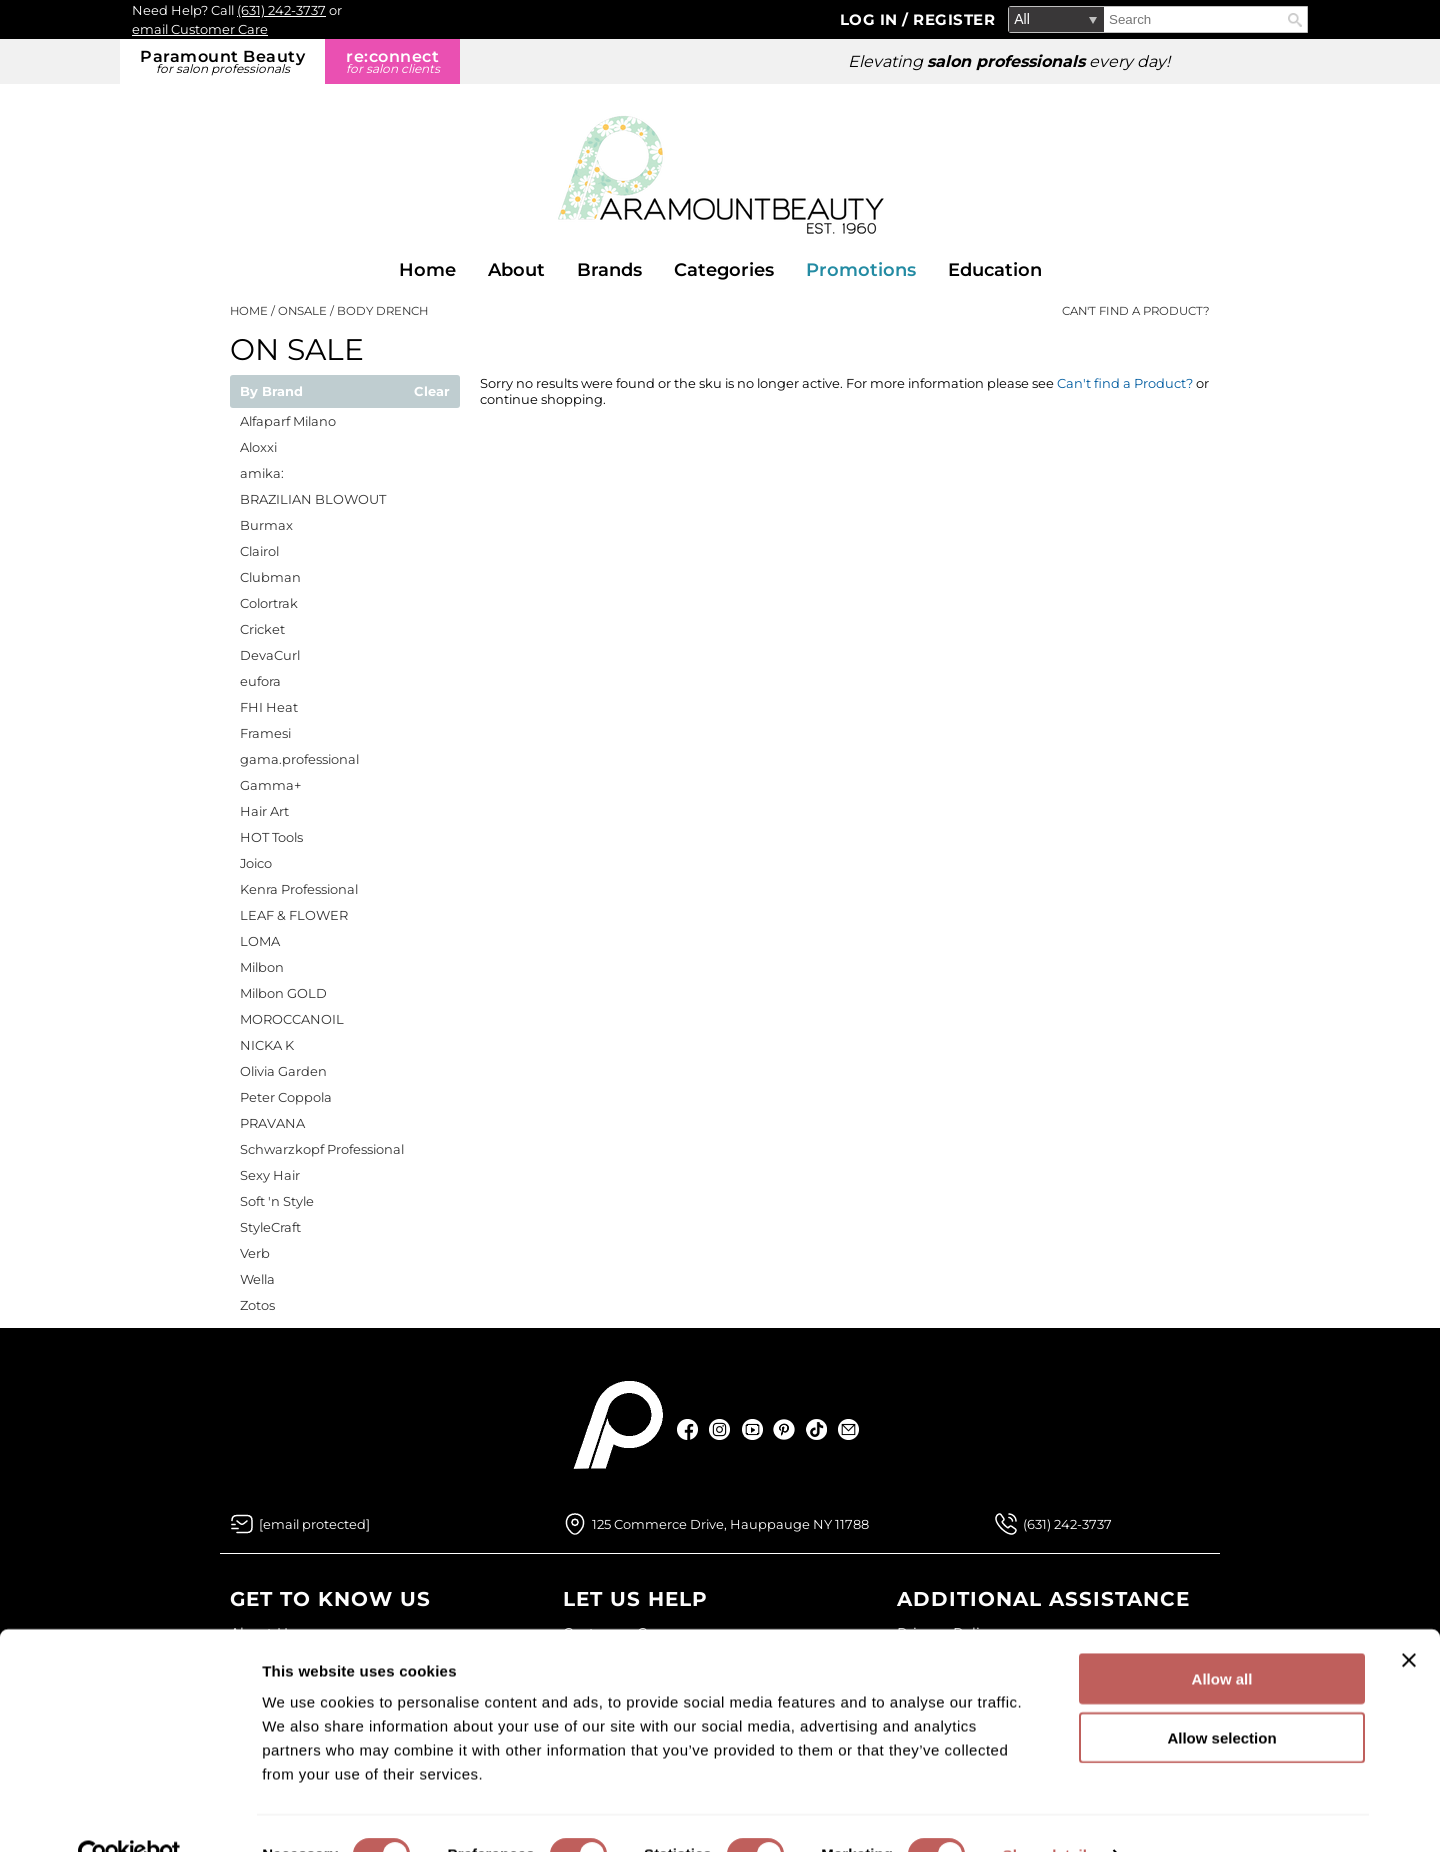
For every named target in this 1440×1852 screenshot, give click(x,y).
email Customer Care (200, 29)
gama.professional (299, 759)
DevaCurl (270, 655)
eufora (260, 681)
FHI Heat (269, 707)
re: (392, 61)
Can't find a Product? (1136, 311)
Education (995, 270)
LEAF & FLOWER (294, 915)
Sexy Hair (270, 1175)
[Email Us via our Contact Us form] (314, 1524)
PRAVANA (272, 1123)
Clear (432, 392)
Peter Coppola (286, 1097)
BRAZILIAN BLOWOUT (313, 499)
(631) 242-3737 (281, 10)
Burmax (266, 525)
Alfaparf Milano (288, 421)
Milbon (262, 967)
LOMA (260, 941)
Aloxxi (258, 447)
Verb (255, 1253)
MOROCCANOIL (292, 1019)
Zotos (257, 1305)
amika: (262, 473)
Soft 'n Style (277, 1201)
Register (954, 19)
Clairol (259, 551)
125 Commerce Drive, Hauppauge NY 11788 (730, 1524)
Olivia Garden (283, 1071)
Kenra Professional (299, 889)
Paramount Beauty (222, 61)
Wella (257, 1279)
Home (427, 270)
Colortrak (269, 603)
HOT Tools (271, 837)
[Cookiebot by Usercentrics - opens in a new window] (129, 1813)
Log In (871, 19)
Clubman (270, 577)
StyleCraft (270, 1227)
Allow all (1222, 1636)
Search (1295, 20)
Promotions (861, 270)
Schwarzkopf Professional (322, 1149)
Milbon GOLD (283, 993)
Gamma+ (270, 785)
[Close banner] (1409, 1618)
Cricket (262, 629)
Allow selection (1221, 1695)
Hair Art (264, 811)
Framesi (265, 733)
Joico (256, 863)
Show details (1049, 1812)
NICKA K (267, 1045)
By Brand (271, 392)
